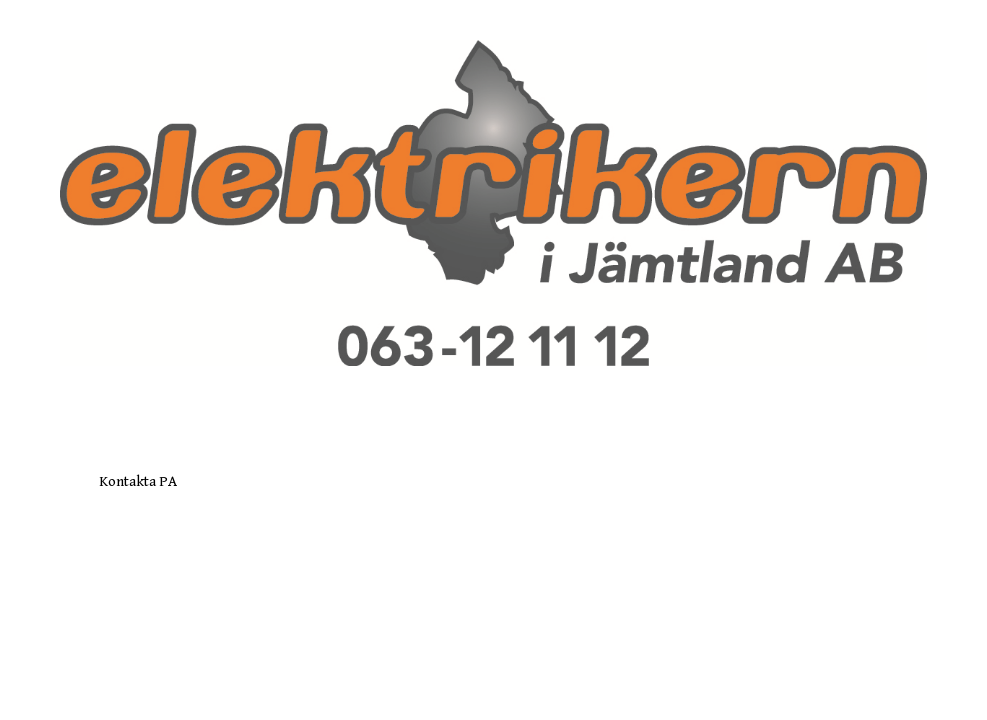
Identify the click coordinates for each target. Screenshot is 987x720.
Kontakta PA (138, 481)
